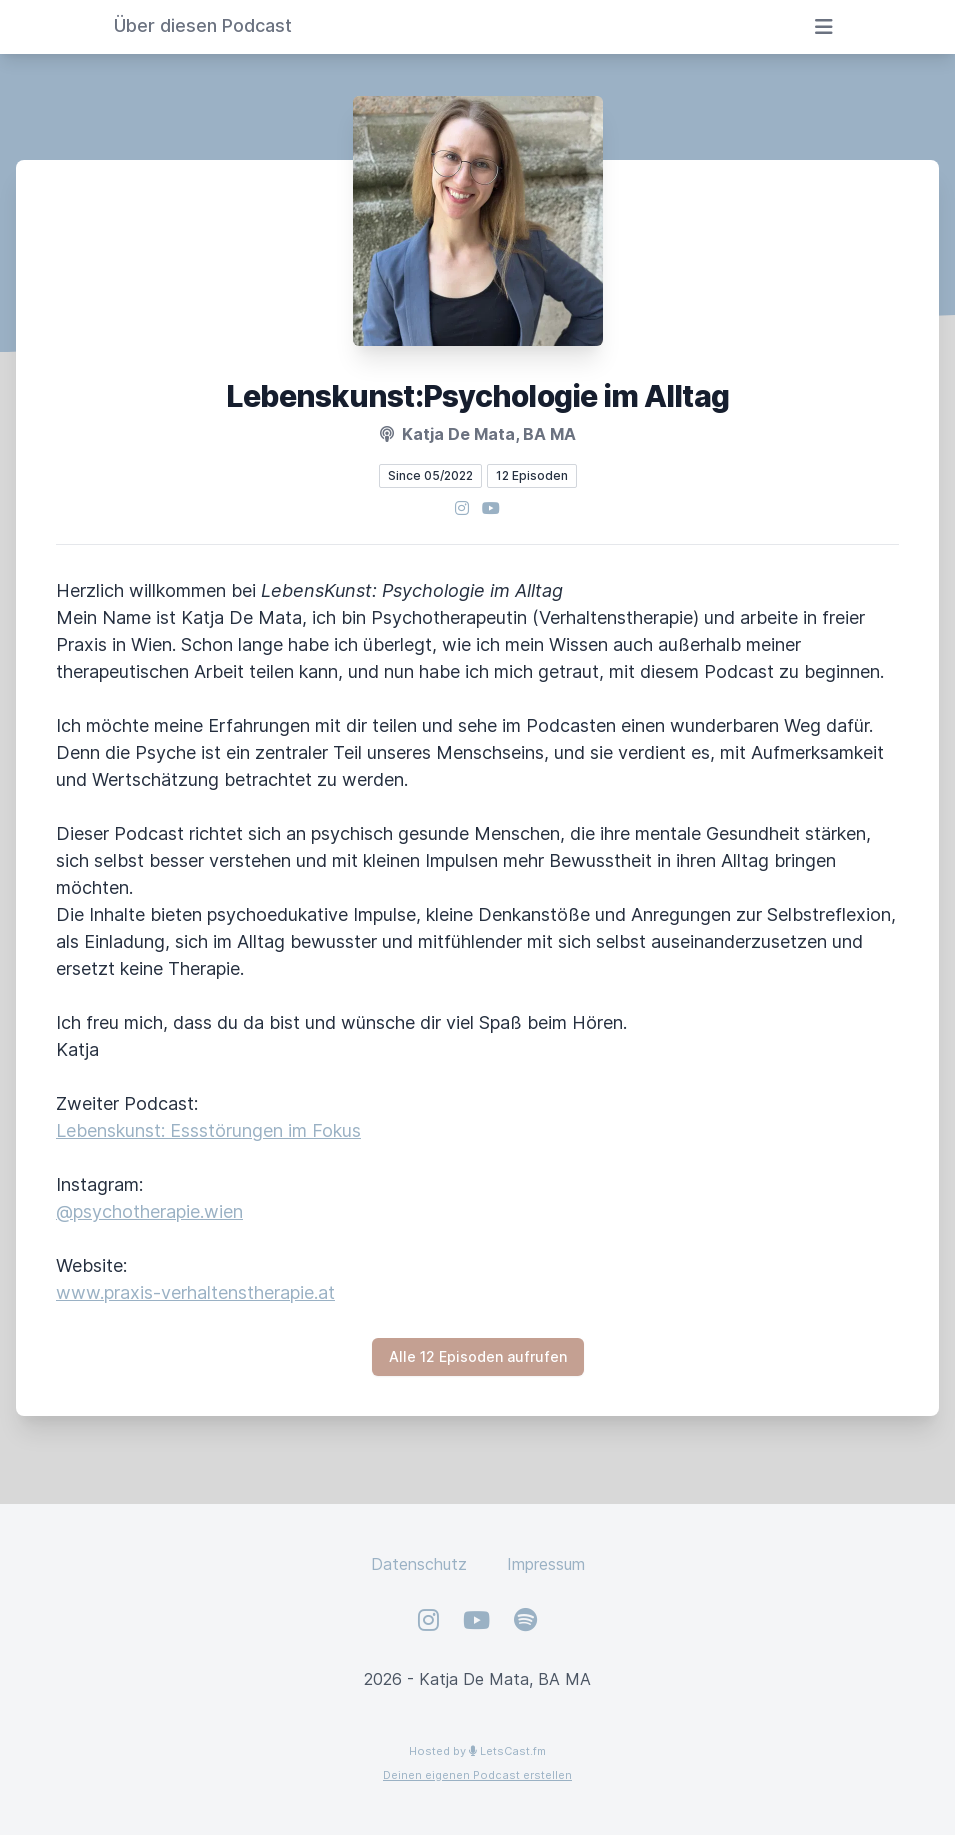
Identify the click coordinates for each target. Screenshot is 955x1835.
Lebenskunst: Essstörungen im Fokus (208, 1130)
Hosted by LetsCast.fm (477, 1751)
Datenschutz (419, 1564)
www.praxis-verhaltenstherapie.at (195, 1292)
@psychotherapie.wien (149, 1211)
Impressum (546, 1564)
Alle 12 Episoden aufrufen (478, 1356)
